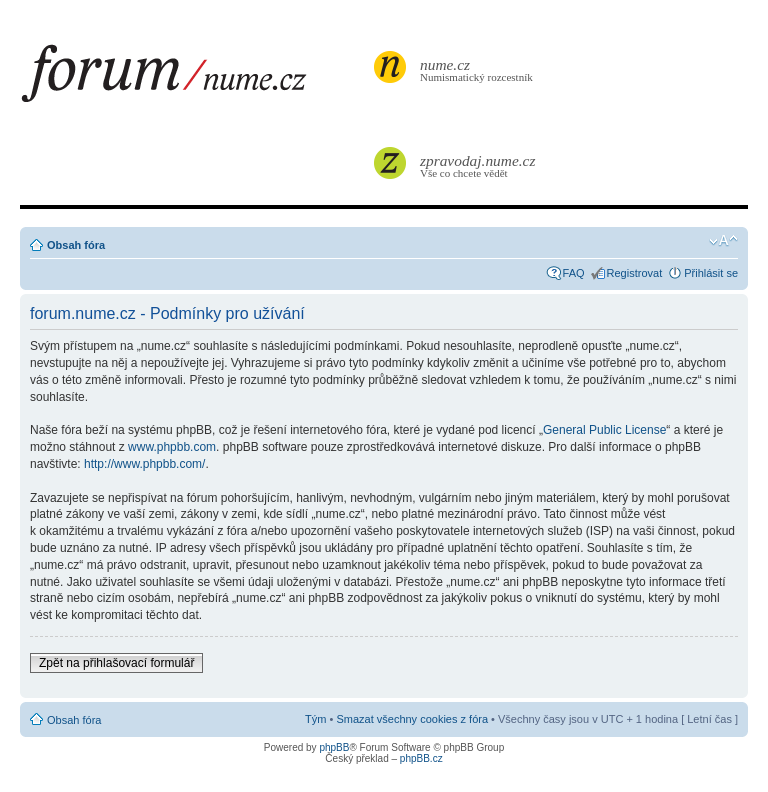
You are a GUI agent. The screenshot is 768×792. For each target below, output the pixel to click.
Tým (315, 719)
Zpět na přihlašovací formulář (116, 663)
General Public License (604, 430)
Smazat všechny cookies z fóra (412, 719)
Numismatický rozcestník (479, 69)
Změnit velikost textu (723, 241)
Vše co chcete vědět (479, 165)
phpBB (334, 747)
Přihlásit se (711, 273)
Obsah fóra (76, 245)
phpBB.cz (421, 758)
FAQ (574, 273)
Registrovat (635, 273)
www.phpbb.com (172, 447)
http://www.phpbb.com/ (144, 464)
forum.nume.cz (195, 79)
